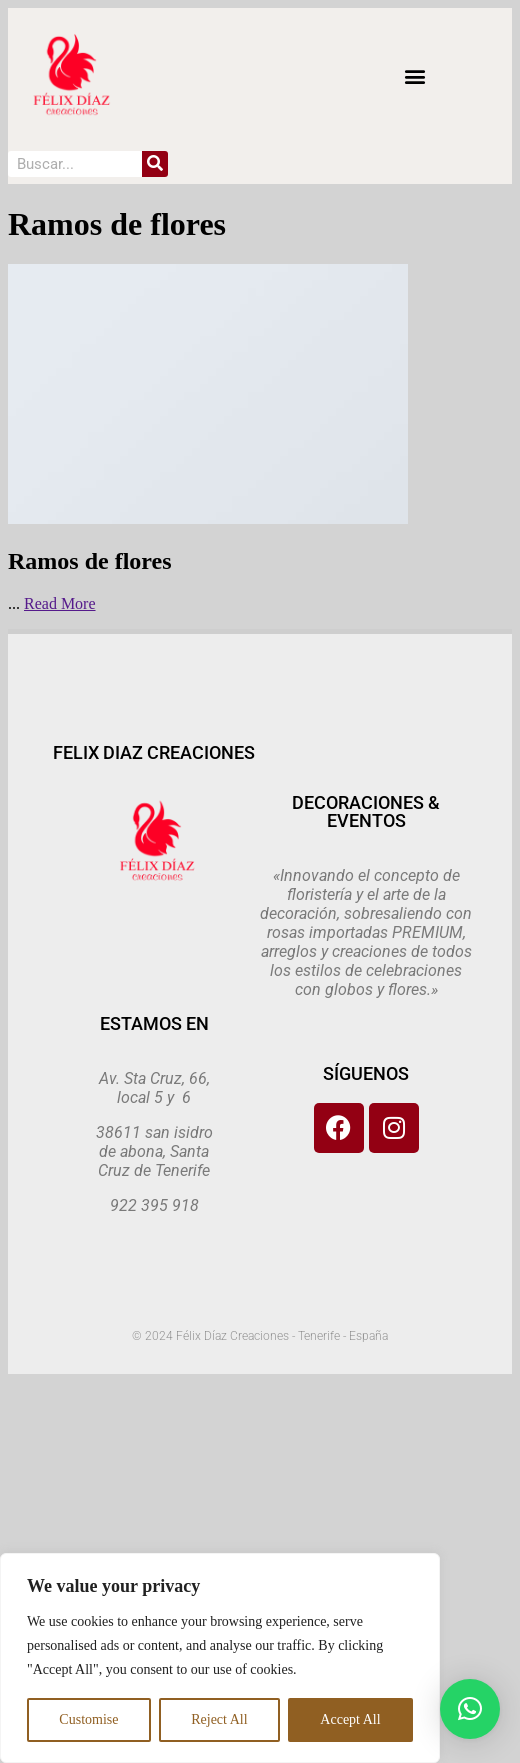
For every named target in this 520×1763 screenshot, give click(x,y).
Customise (88, 1719)
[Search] (155, 164)
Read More (60, 603)
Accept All (350, 1719)
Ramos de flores (90, 561)
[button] (414, 75)
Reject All (219, 1719)
